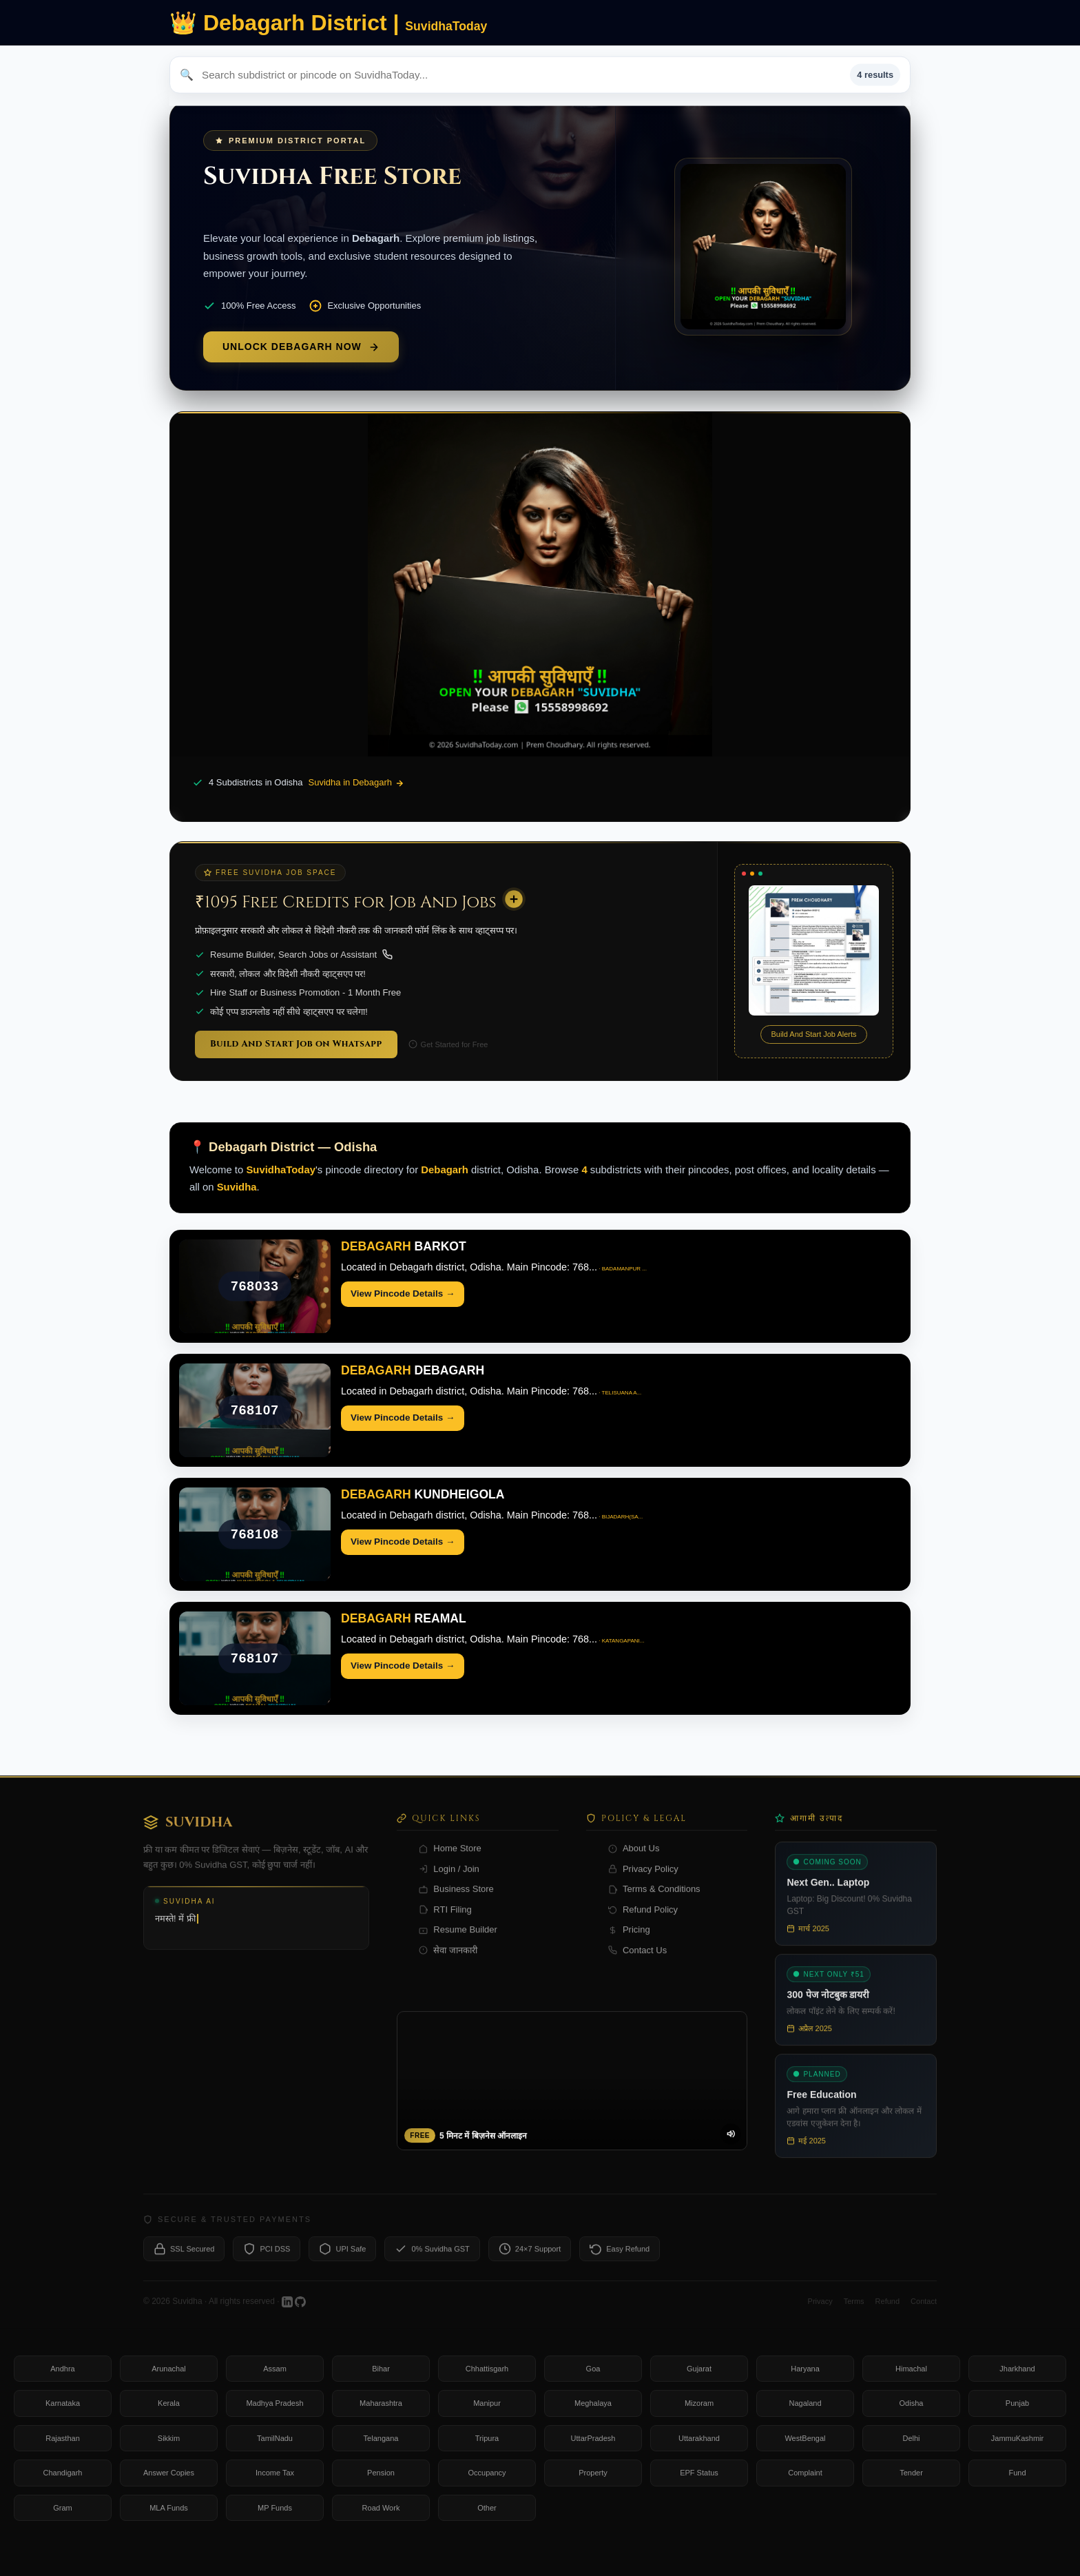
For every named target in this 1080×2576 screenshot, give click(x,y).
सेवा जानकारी (448, 1964)
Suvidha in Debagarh (356, 782)
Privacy (820, 2315)
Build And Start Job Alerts (813, 1034)
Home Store (450, 1862)
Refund (887, 2315)
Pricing (629, 1944)
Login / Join (449, 1882)
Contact (924, 2315)
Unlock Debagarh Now (301, 347)
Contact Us (637, 1964)
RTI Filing (445, 1923)
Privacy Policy (643, 1882)
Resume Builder (458, 1944)
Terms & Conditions (654, 1903)
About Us (633, 1862)
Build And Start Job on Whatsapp (296, 1044)
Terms (854, 2315)
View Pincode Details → (403, 1293)
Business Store (456, 1903)
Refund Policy (643, 1923)
